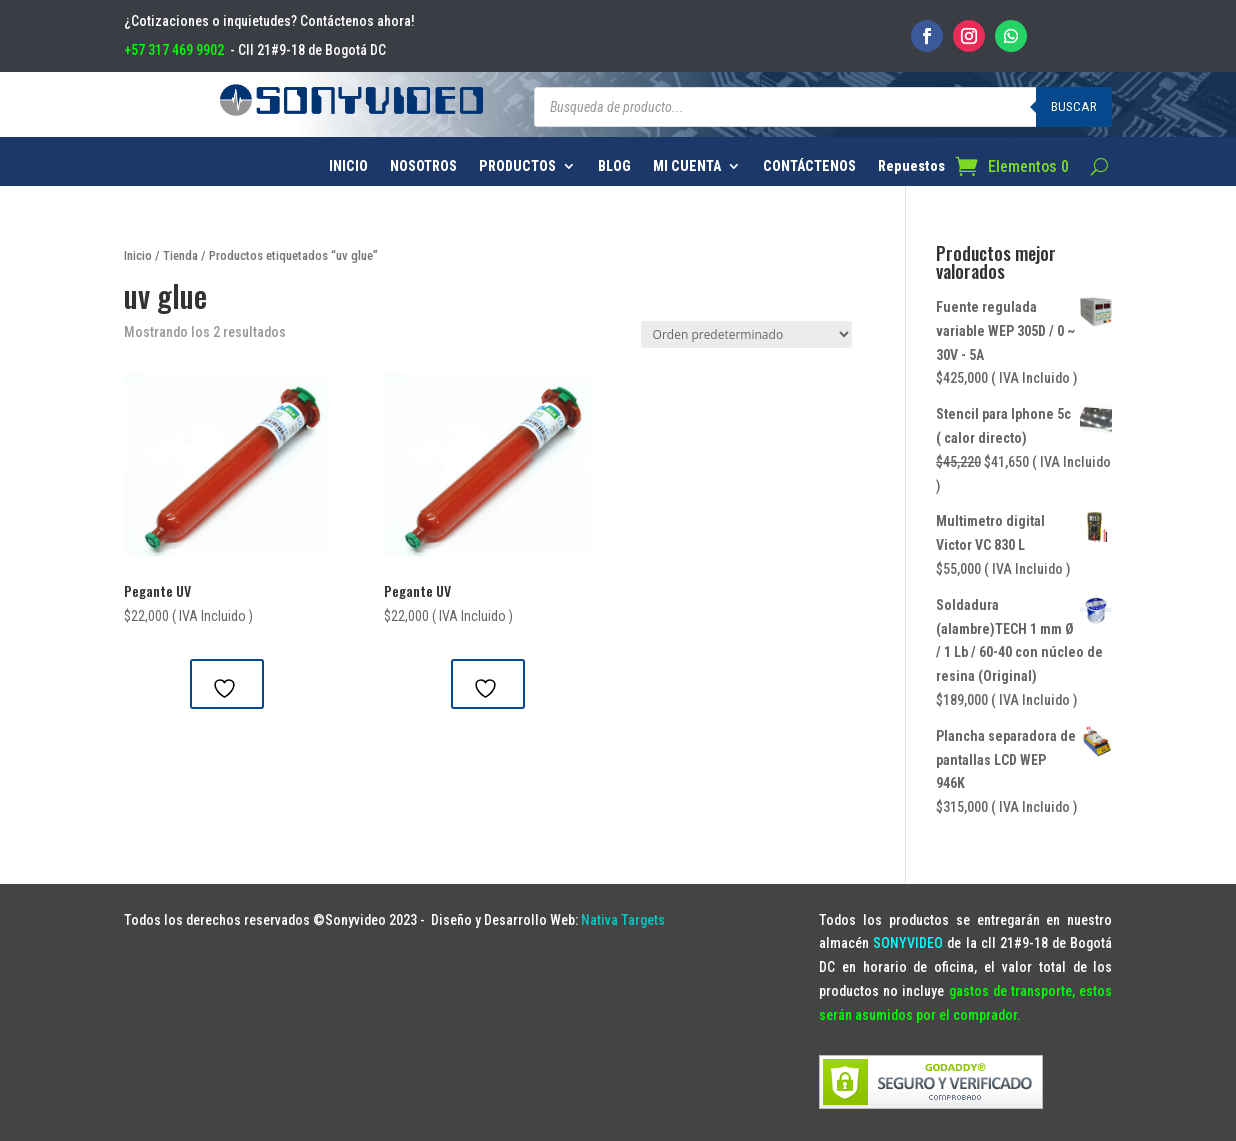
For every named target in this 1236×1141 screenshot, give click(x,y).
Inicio (138, 255)
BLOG (614, 166)
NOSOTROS (423, 166)
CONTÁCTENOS (809, 166)
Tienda (180, 255)
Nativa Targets (623, 920)
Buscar (1074, 106)
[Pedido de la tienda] (746, 334)
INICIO (348, 166)
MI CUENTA (687, 166)
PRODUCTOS (517, 166)
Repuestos (911, 166)
